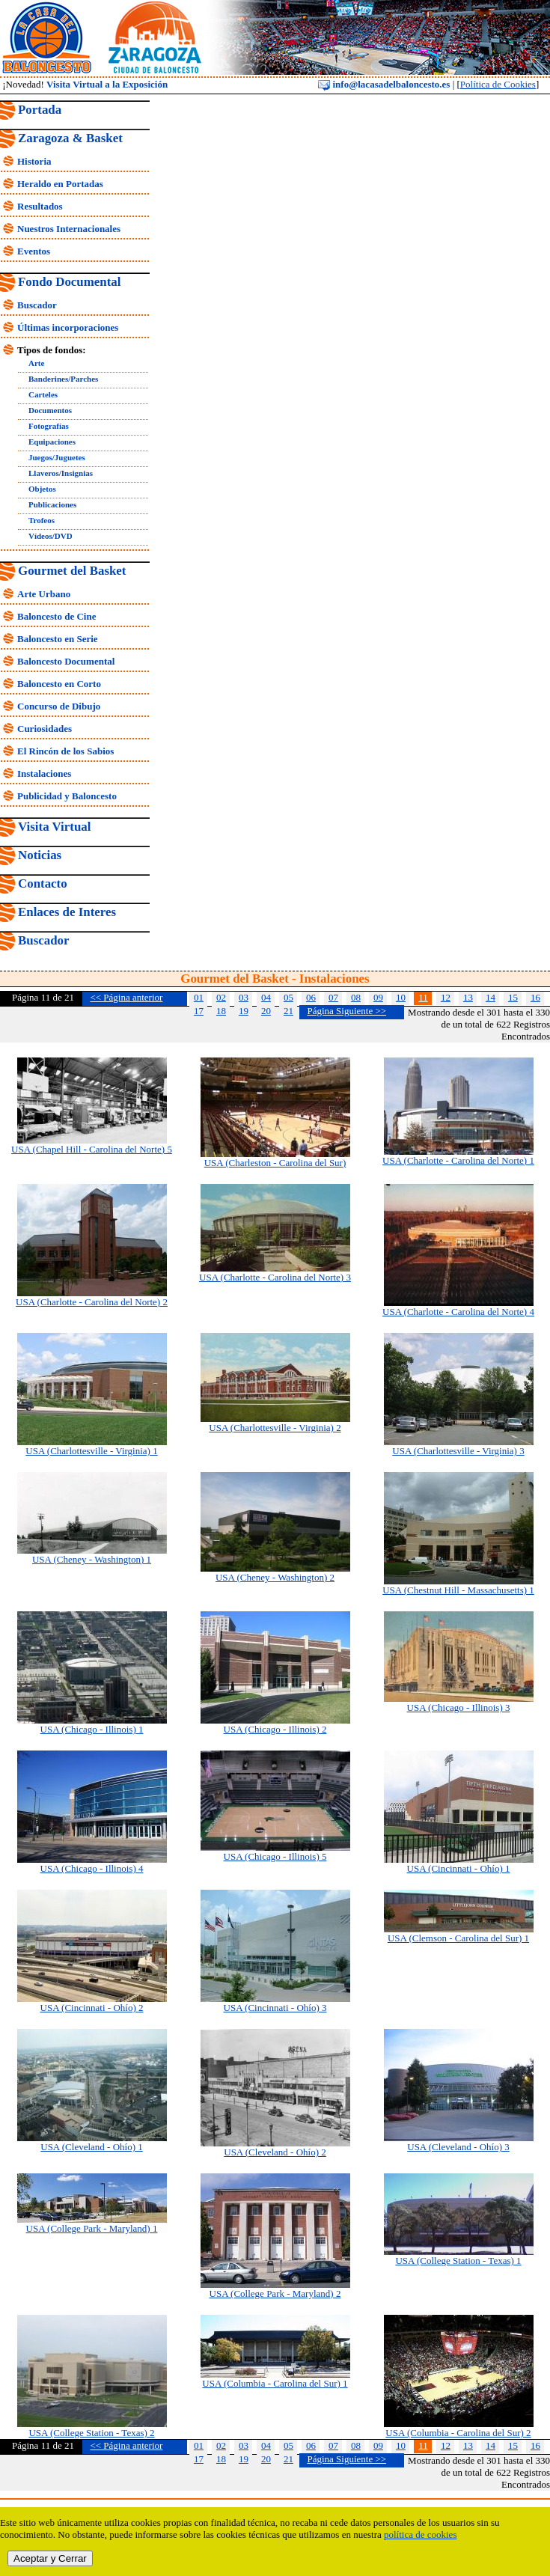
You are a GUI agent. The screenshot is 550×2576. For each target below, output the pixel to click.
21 (288, 1010)
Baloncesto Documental (65, 661)
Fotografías (48, 425)
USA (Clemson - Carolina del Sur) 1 (458, 1938)
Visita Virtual (54, 827)
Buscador (37, 305)
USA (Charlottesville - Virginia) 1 (91, 1450)
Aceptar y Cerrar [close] (50, 2558)
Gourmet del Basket (72, 571)
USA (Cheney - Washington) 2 (275, 1577)
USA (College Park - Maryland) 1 (92, 2228)
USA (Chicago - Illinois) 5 (275, 1856)
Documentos (50, 410)
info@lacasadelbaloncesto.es (384, 84)
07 (333, 997)
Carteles (43, 394)
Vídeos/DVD (50, 535)
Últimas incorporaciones (67, 327)
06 (311, 997)
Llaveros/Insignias (60, 472)
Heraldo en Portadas (60, 183)
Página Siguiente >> (346, 1010)
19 (243, 1010)
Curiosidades (44, 728)
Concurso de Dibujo (58, 706)
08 (356, 997)
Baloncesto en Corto (59, 683)
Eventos (33, 251)
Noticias (39, 855)
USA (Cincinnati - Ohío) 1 (458, 1868)
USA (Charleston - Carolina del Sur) (275, 1162)
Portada (39, 110)
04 (266, 997)
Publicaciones (52, 504)
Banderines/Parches (63, 378)
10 (401, 997)
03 (243, 997)
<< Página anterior (126, 997)
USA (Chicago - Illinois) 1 (92, 1729)
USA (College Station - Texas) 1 (458, 2260)
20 (266, 1010)
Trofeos (41, 520)
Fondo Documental (69, 282)
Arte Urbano (43, 593)
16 (535, 997)
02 (221, 997)
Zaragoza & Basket (70, 138)
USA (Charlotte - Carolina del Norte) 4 (458, 1311)
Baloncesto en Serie (57, 638)
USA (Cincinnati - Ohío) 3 (275, 2007)
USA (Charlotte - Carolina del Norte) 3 (275, 1277)
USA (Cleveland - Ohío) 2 (275, 2152)
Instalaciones (44, 773)
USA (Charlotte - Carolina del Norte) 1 (458, 1160)
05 (288, 997)
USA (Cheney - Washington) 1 (91, 1559)
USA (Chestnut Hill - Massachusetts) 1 (458, 1590)
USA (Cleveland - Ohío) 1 (91, 2146)
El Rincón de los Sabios (65, 751)
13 (468, 997)
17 (199, 1010)
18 (221, 1010)
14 (490, 997)
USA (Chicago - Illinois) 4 (92, 1868)
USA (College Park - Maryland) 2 (275, 2293)
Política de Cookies (498, 84)
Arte (36, 362)
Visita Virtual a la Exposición (107, 84)
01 (199, 997)
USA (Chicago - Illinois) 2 (275, 1729)
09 (378, 997)
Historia (34, 161)
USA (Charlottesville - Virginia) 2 (274, 1427)
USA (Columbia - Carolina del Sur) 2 (458, 2432)
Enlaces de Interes (67, 912)
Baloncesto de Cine (56, 616)
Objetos (42, 488)
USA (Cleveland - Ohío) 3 (458, 2146)
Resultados (40, 206)
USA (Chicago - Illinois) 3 (458, 1707)
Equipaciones (52, 441)
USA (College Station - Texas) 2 (91, 2432)
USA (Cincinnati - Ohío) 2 (92, 2007)
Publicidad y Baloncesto (67, 796)
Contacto (42, 883)
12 (445, 997)
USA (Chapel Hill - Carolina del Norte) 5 (91, 1149)
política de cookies (420, 2534)
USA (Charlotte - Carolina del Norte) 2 (92, 1301)
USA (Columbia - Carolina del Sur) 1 (274, 2383)
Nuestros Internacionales (68, 228)
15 (513, 997)
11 (423, 997)
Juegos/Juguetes (56, 457)
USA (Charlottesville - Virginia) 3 (458, 1450)
